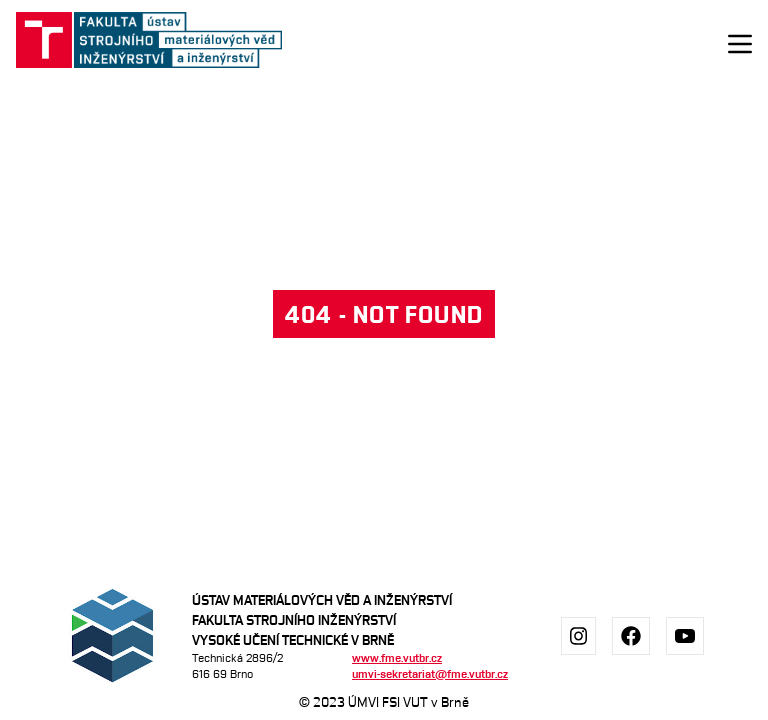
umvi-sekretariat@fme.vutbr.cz (430, 673)
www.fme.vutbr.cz (397, 657)
